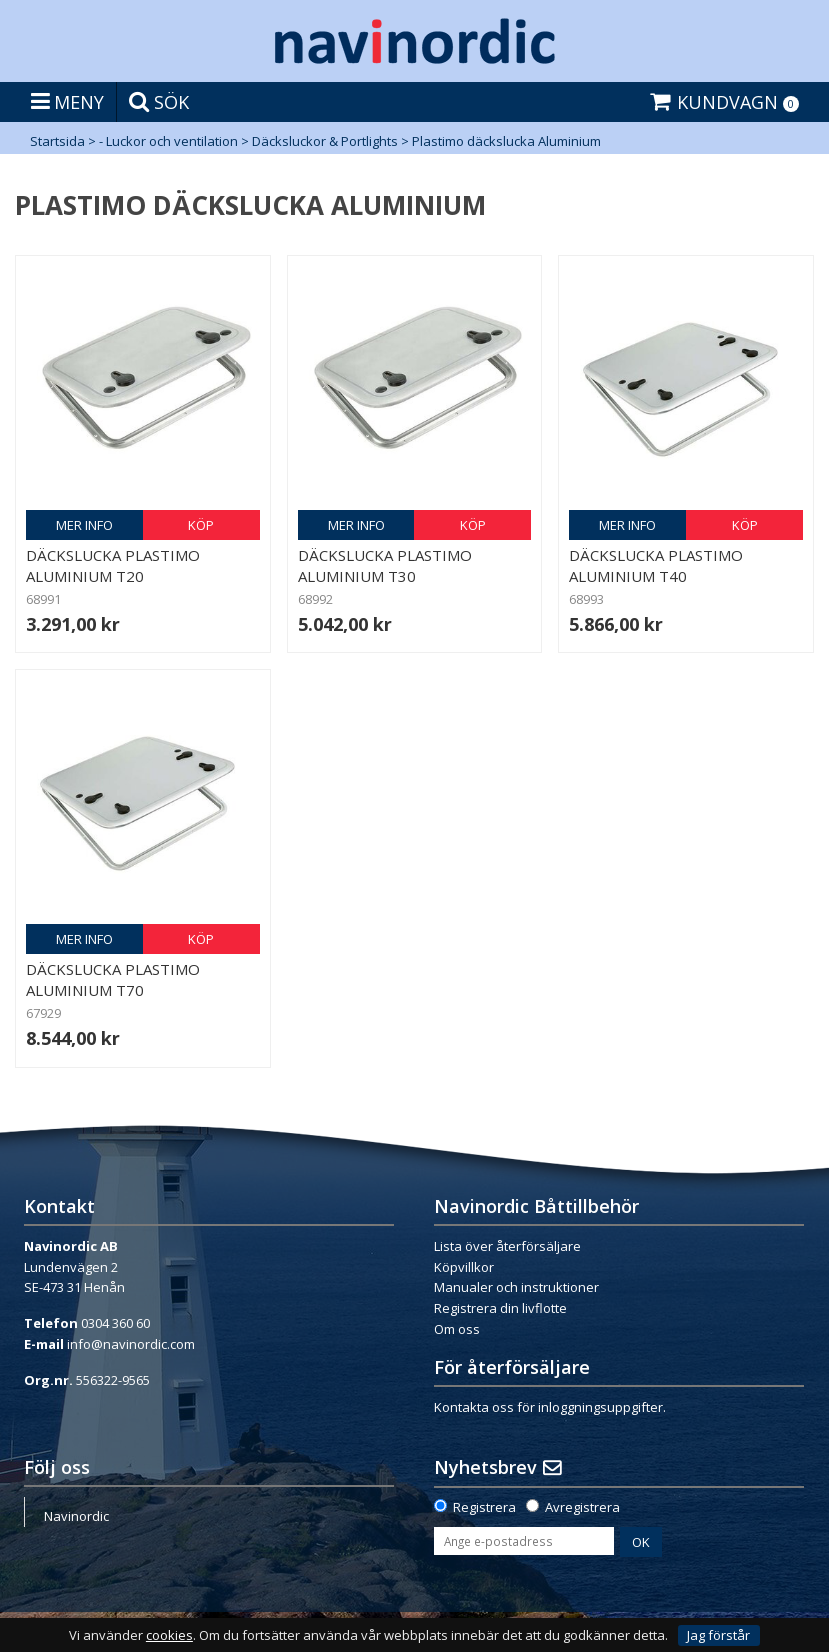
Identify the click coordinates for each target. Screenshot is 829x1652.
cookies (169, 1635)
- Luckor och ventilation (168, 141)
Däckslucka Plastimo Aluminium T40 (656, 565)
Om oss (457, 1329)
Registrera (484, 1507)
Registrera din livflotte (500, 1308)
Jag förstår (718, 1635)
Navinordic (76, 1516)
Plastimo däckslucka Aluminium (506, 141)
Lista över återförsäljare (507, 1246)
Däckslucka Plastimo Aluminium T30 (385, 565)
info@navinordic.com (131, 1344)
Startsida (57, 141)
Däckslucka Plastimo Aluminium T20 (113, 565)
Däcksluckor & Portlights (325, 141)
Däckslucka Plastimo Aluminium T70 (113, 979)
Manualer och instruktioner (516, 1287)
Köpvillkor (464, 1267)
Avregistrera (582, 1507)
